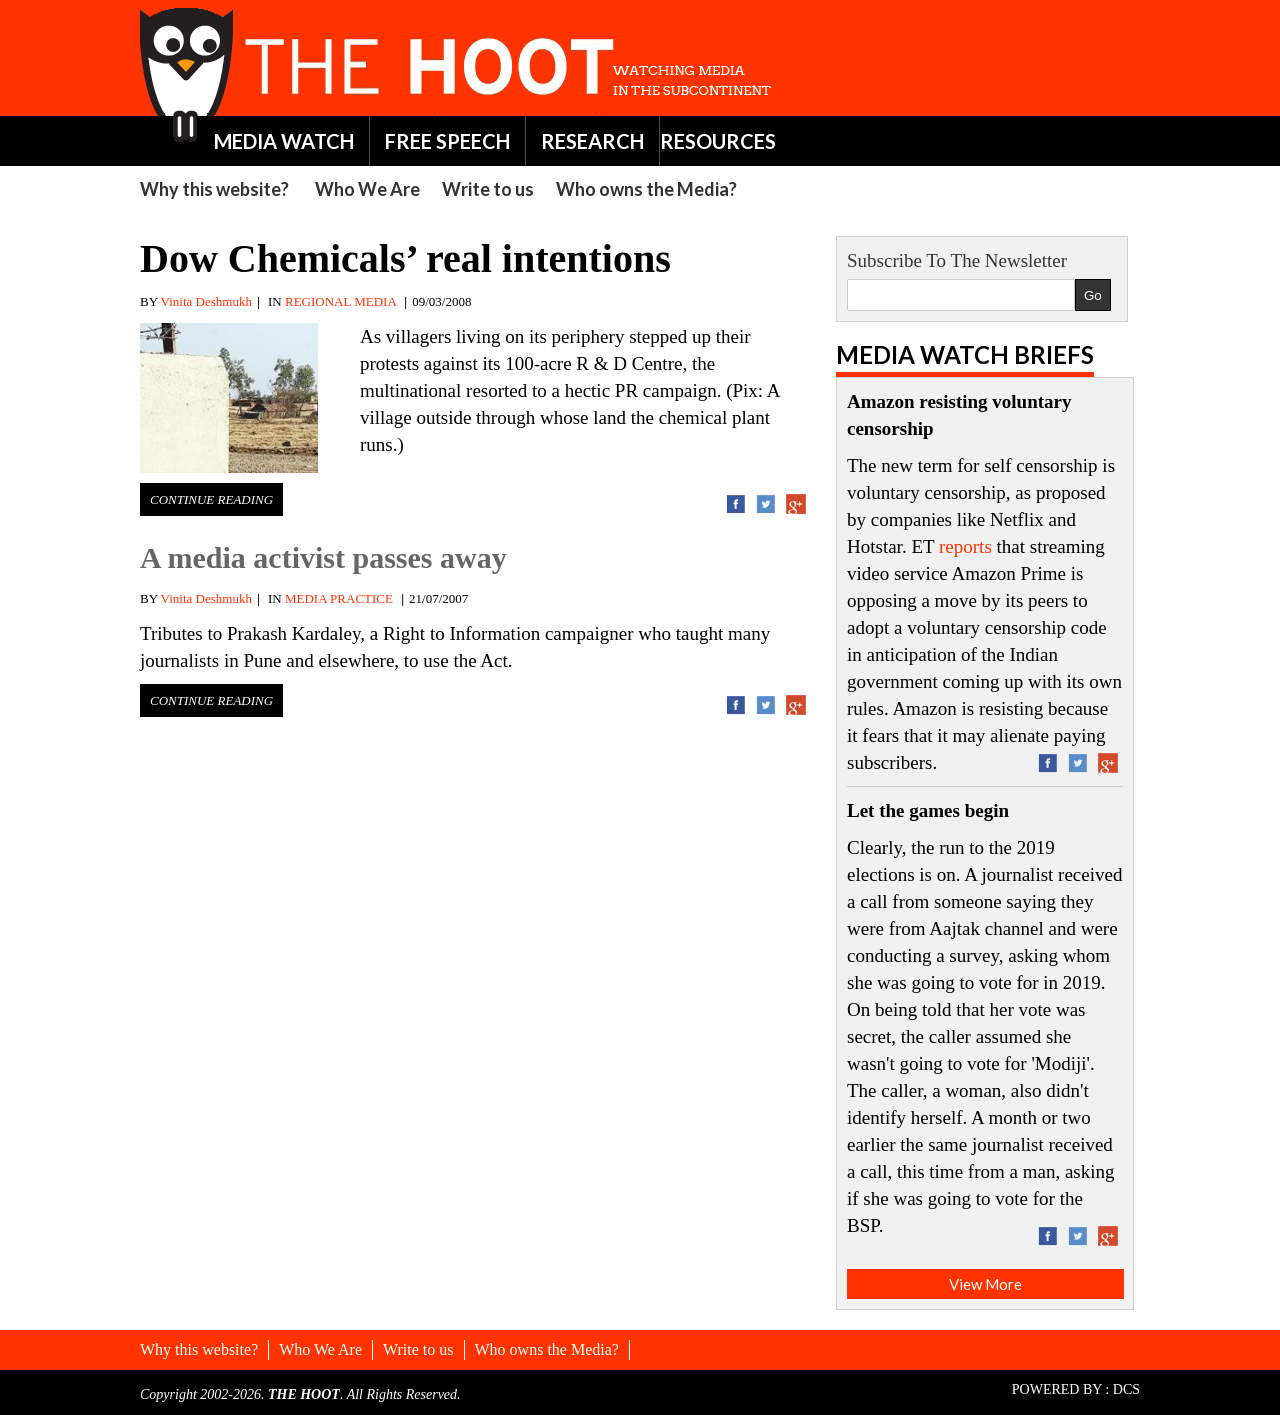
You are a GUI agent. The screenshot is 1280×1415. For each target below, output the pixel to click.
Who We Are (367, 189)
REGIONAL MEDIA (340, 301)
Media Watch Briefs (965, 354)
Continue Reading (211, 499)
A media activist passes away (323, 557)
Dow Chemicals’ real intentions (405, 258)
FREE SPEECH (447, 141)
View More (985, 1284)
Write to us (488, 189)
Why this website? (214, 189)
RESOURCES (718, 141)
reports (965, 546)
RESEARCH (592, 141)
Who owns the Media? (646, 189)
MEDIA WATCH (284, 141)
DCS (1126, 1389)
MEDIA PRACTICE (339, 598)
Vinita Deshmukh (206, 301)
